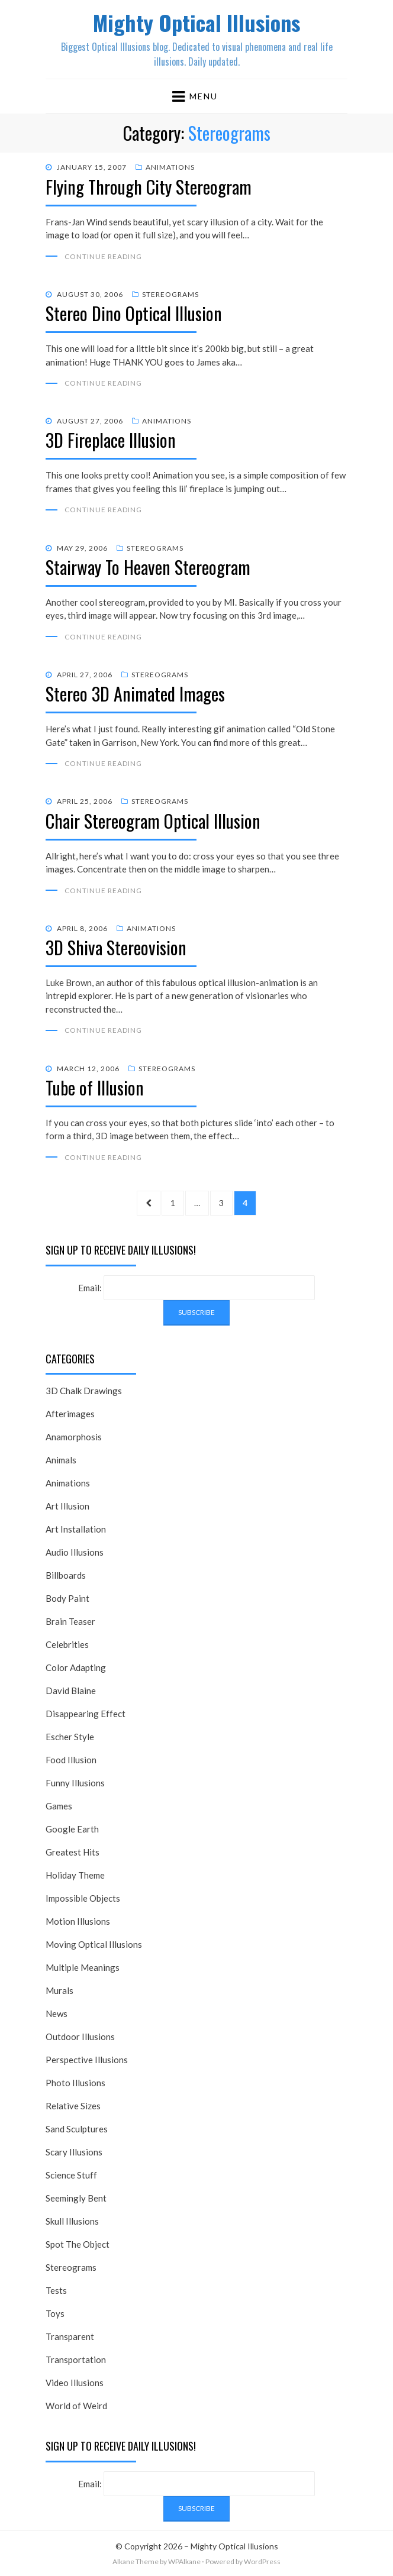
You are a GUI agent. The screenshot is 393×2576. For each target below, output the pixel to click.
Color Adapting (76, 1667)
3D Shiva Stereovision (116, 947)
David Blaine (71, 1690)
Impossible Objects (83, 1898)
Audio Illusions (75, 1552)
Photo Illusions (75, 2082)
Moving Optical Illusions (94, 1944)
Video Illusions (75, 2382)
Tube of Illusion (95, 1087)
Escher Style (70, 1736)
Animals (61, 1460)
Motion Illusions (78, 1921)
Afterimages (70, 1413)
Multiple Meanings (83, 1967)
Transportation (76, 2359)
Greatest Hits (72, 1852)
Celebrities (67, 1644)
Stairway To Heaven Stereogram (148, 567)
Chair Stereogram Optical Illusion (153, 820)
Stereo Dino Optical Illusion (134, 313)
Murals (59, 1990)
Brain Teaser (70, 1621)
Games (59, 1806)
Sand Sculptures (77, 2128)
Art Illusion (67, 1506)
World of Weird (76, 2405)
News (56, 2013)
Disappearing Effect (85, 1713)
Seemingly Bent (76, 2198)
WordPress (262, 2561)
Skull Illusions (72, 2221)
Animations (170, 167)
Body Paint (67, 1598)
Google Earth (72, 1829)
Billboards (66, 1575)
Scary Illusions (74, 2152)
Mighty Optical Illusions (196, 22)
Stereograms (170, 294)
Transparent (70, 2336)
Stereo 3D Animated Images (135, 693)
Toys (55, 2313)
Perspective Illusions (87, 2059)
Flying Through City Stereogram (149, 186)
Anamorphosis (74, 1436)
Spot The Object (77, 2244)
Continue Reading (103, 256)
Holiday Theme (75, 1875)
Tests (56, 2290)
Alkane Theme (135, 2561)
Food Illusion (71, 1759)
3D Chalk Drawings (84, 1390)
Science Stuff (71, 2175)
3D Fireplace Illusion (111, 439)
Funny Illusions (75, 1782)
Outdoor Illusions (80, 2036)
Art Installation (76, 1529)
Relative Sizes (73, 2105)
